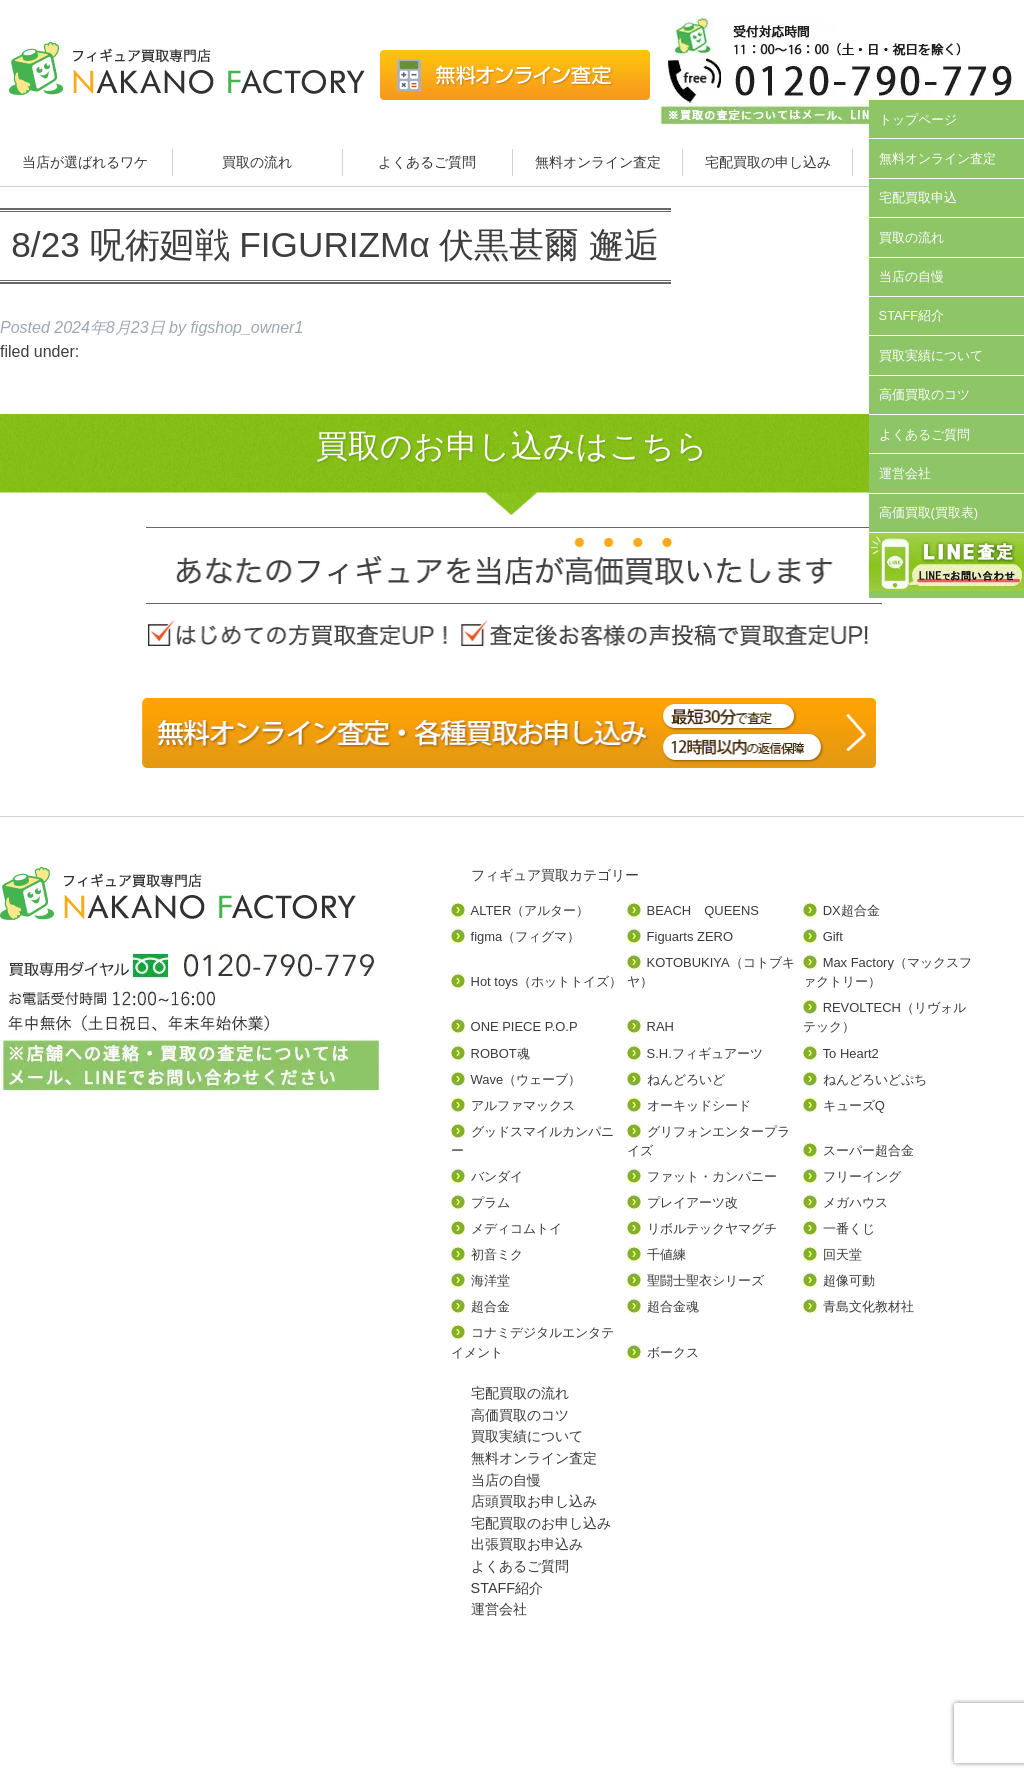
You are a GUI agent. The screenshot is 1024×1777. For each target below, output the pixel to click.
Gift (833, 936)
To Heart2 (851, 1053)
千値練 (666, 1254)
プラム (490, 1202)
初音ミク (497, 1254)
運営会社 (905, 473)
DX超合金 (851, 910)
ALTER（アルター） (530, 910)
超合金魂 (673, 1306)
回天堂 (842, 1254)
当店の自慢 (911, 276)
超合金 (490, 1306)
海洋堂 (490, 1280)
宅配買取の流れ (520, 1393)
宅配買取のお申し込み (541, 1523)
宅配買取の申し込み (768, 162)
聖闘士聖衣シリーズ (705, 1280)
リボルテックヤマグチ (712, 1228)
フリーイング (862, 1176)
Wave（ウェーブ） (526, 1079)
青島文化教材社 (868, 1306)
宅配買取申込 (918, 197)
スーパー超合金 (868, 1150)
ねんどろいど (686, 1079)
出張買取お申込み (527, 1544)
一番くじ (849, 1228)
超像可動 (849, 1280)
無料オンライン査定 (598, 162)
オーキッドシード (699, 1105)
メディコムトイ (516, 1228)
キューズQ (854, 1105)
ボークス (673, 1352)
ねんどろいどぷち (875, 1079)
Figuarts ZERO (690, 936)
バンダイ (497, 1176)
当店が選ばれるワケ (87, 162)
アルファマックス (523, 1105)
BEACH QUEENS (703, 910)
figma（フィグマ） (526, 936)
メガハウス (855, 1202)
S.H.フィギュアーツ (705, 1053)
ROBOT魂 (500, 1053)
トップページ (918, 119)
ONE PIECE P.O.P (524, 1026)
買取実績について (931, 355)
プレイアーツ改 (692, 1202)
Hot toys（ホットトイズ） (547, 981)
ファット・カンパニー (712, 1176)
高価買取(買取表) (929, 512)
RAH (660, 1026)
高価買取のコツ (924, 394)
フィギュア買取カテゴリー (555, 875)
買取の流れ (257, 162)
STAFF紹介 (912, 315)
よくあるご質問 (427, 162)
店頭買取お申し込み (534, 1501)
